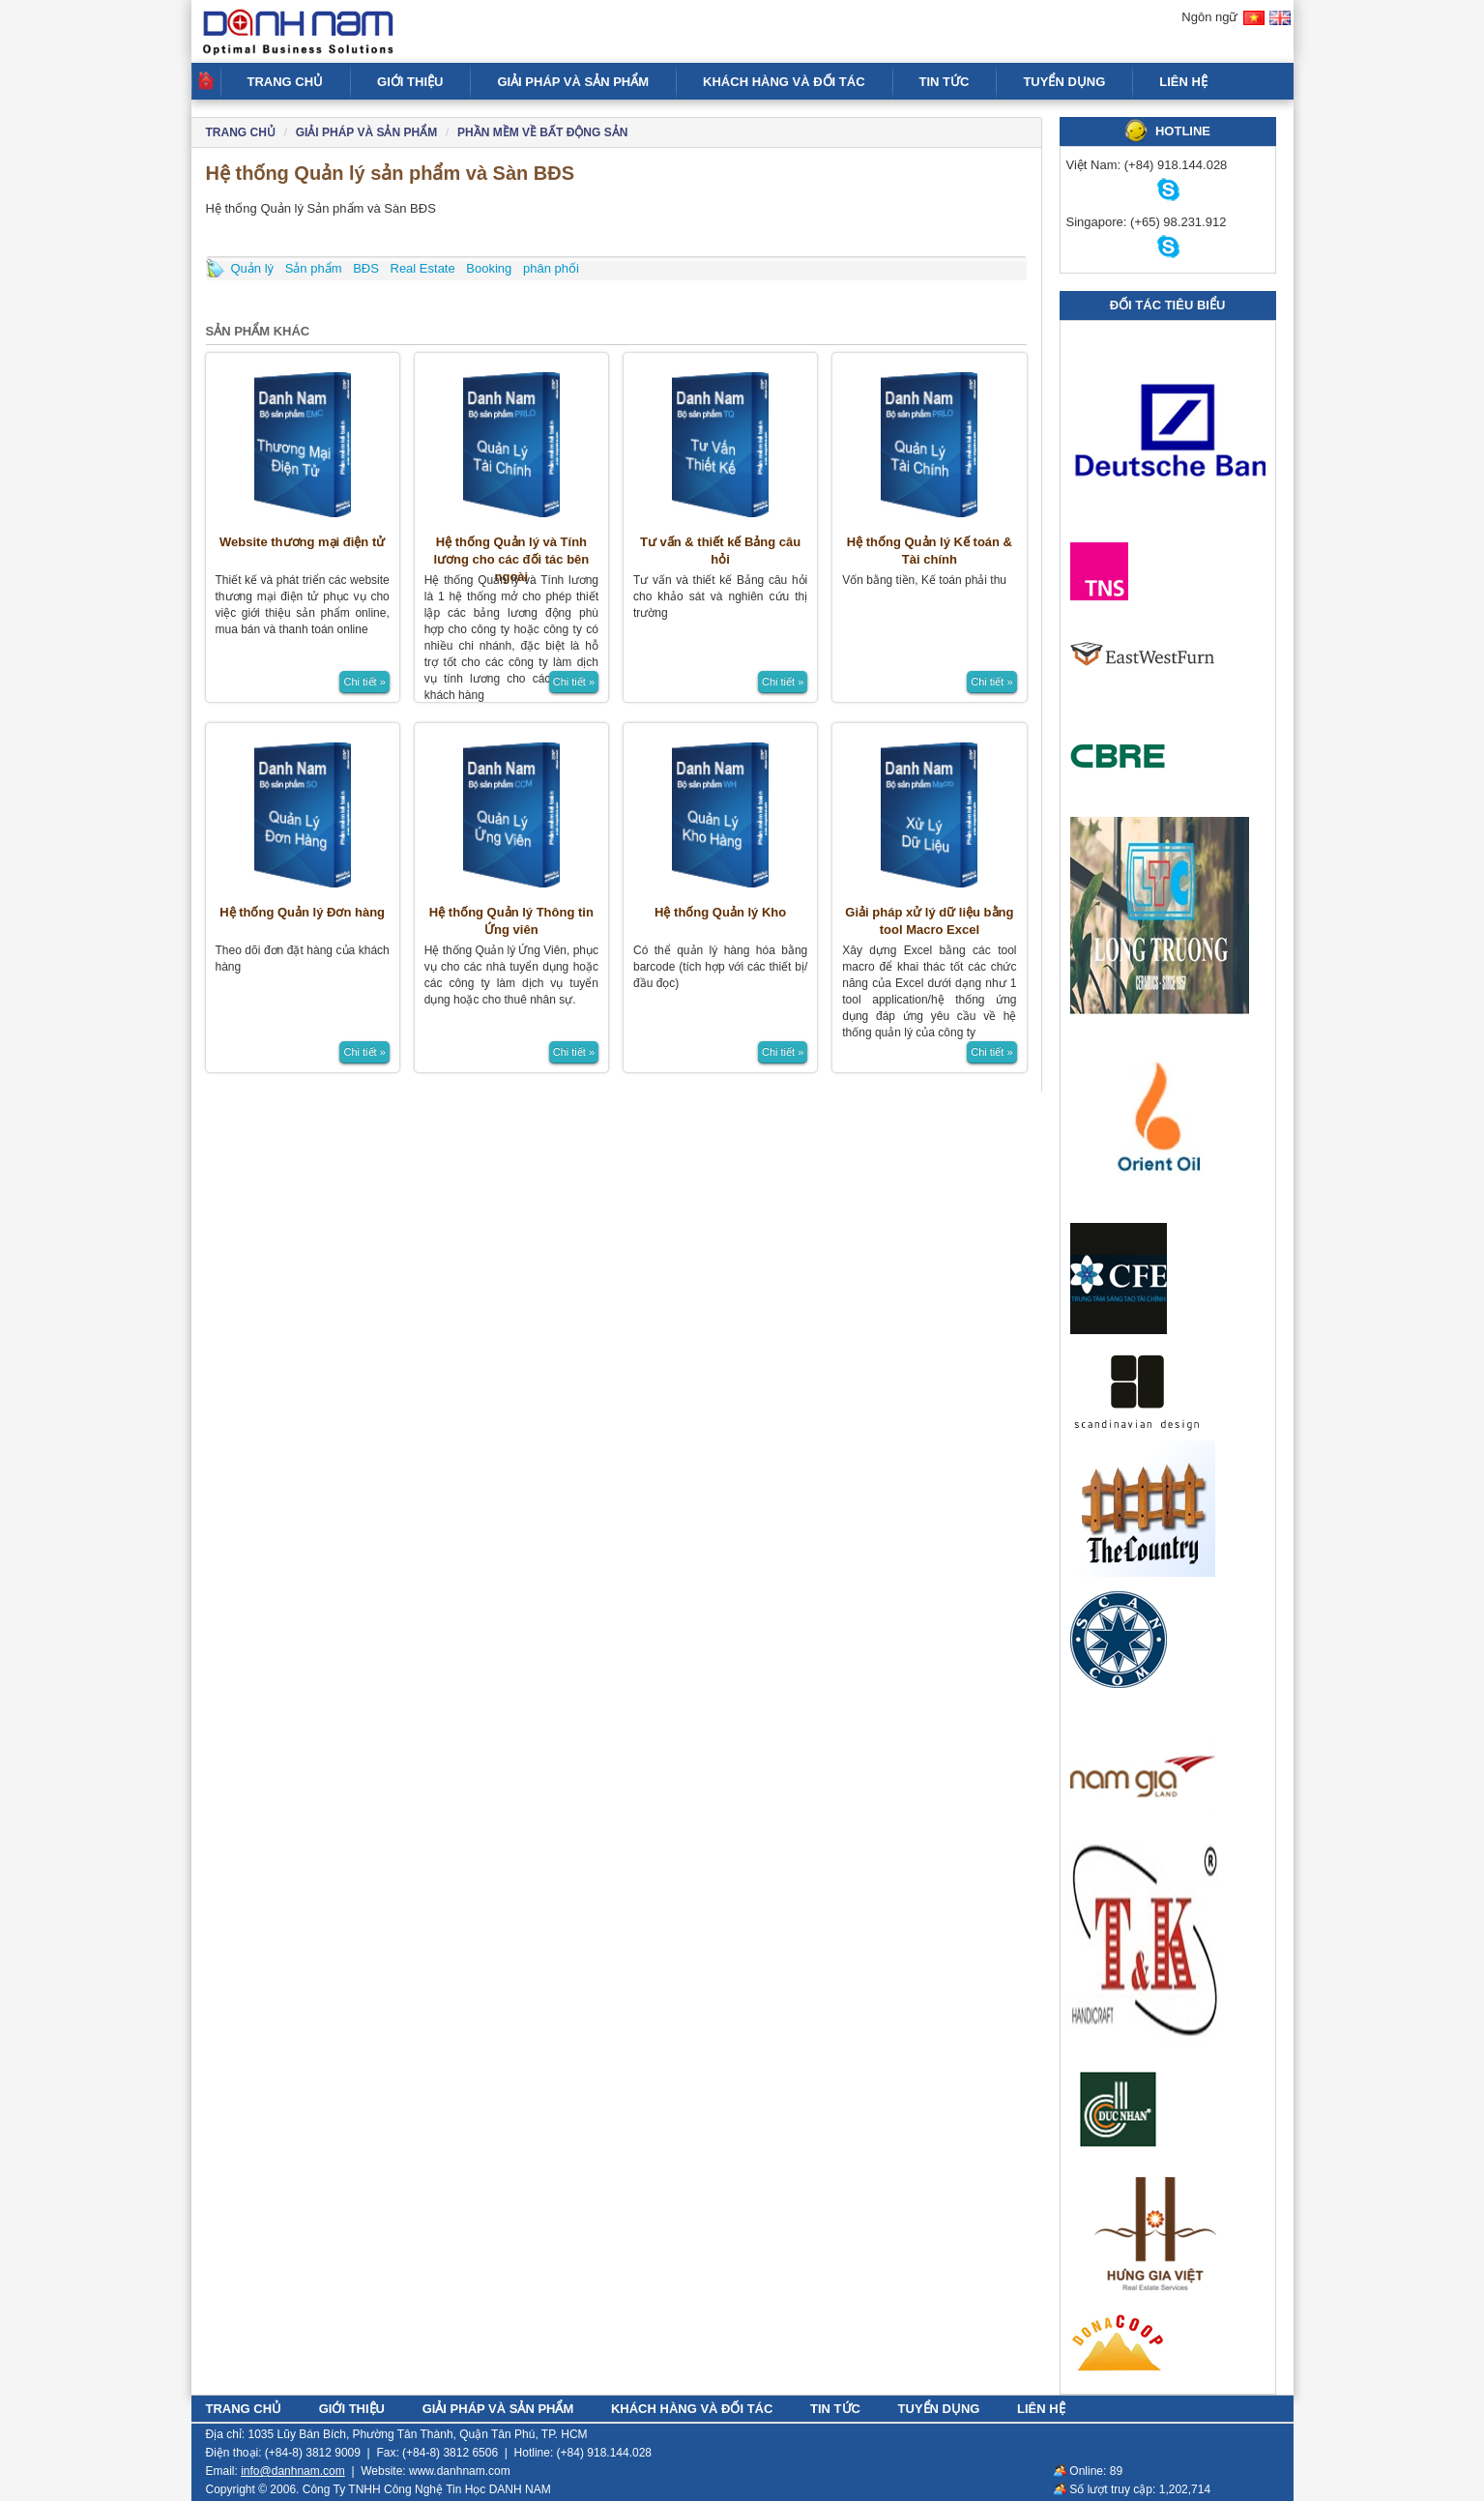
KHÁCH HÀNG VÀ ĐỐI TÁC (783, 81)
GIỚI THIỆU (410, 81)
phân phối (551, 268)
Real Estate (423, 268)
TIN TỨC (944, 81)
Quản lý (253, 268)
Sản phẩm (313, 268)
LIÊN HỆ (1183, 81)
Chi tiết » (364, 681)
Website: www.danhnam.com (435, 2471)
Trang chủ (241, 132)
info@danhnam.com (293, 2471)
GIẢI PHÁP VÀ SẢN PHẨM (573, 81)
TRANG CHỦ (285, 81)
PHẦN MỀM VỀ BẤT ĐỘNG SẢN (542, 132)
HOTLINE (1182, 131)
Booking (488, 268)
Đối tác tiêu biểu (1168, 305)
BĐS (366, 268)
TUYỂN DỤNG (1064, 81)
